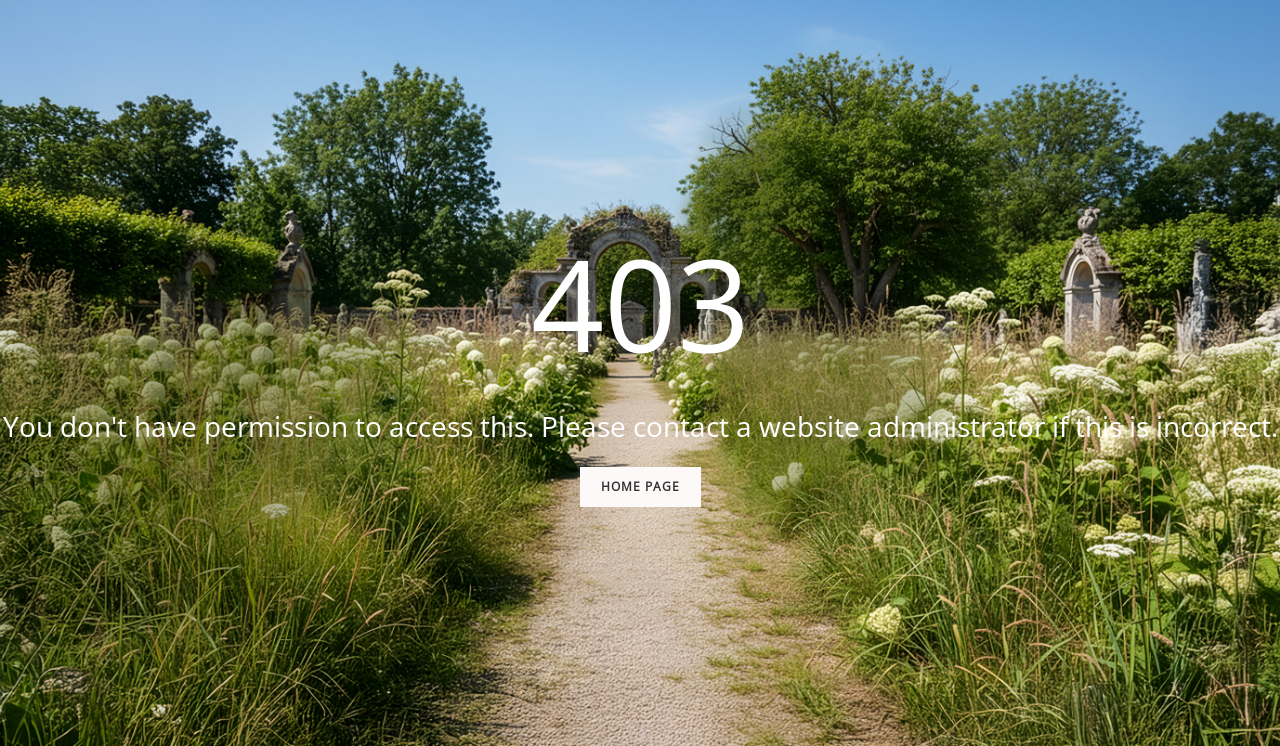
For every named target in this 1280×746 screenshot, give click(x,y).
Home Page (640, 486)
